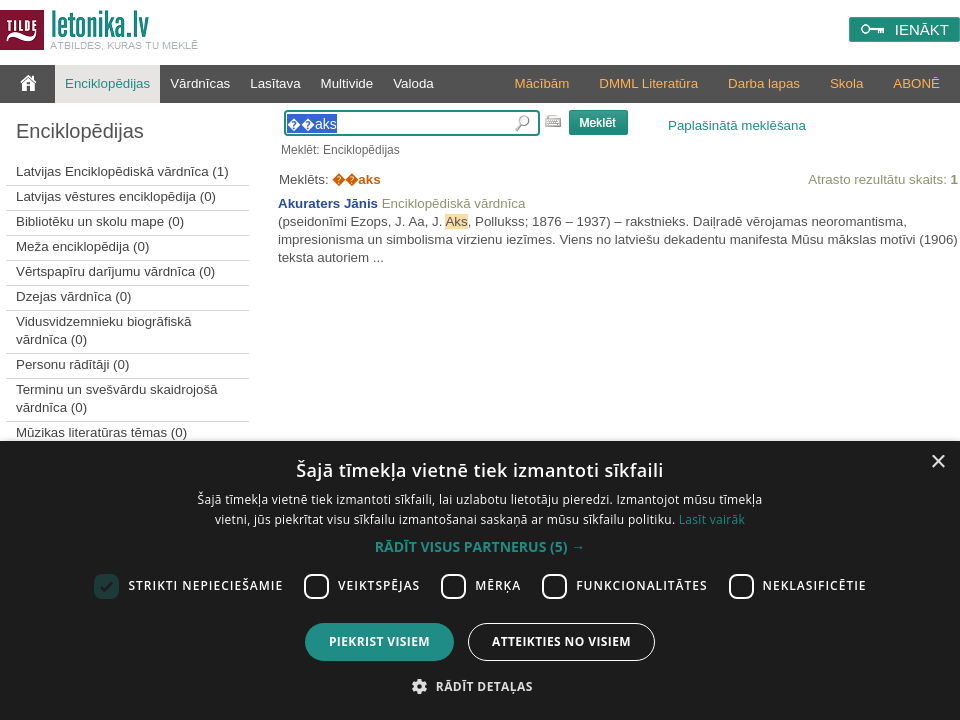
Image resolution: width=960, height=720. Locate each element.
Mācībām (542, 83)
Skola (846, 83)
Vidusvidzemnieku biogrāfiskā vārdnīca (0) (103, 330)
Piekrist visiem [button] (379, 641)
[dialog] (480, 580)
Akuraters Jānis (328, 203)
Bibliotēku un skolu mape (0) (100, 221)
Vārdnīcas (200, 83)
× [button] (937, 462)
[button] (480, 547)
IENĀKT (922, 29)
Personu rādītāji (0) (72, 364)
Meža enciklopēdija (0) (82, 246)
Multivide (347, 83)
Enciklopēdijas (107, 83)
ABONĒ (916, 83)
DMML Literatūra (648, 83)
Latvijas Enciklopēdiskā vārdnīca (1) (122, 171)
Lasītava (275, 83)
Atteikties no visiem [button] (561, 641)
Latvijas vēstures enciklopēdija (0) (116, 196)
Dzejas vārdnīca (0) (74, 296)
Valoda (413, 83)
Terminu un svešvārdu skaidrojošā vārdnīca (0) (117, 398)
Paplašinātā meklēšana (737, 125)
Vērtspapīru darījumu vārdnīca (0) (115, 271)
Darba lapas (764, 83)
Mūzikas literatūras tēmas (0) (101, 432)
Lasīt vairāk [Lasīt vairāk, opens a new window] (712, 519)
